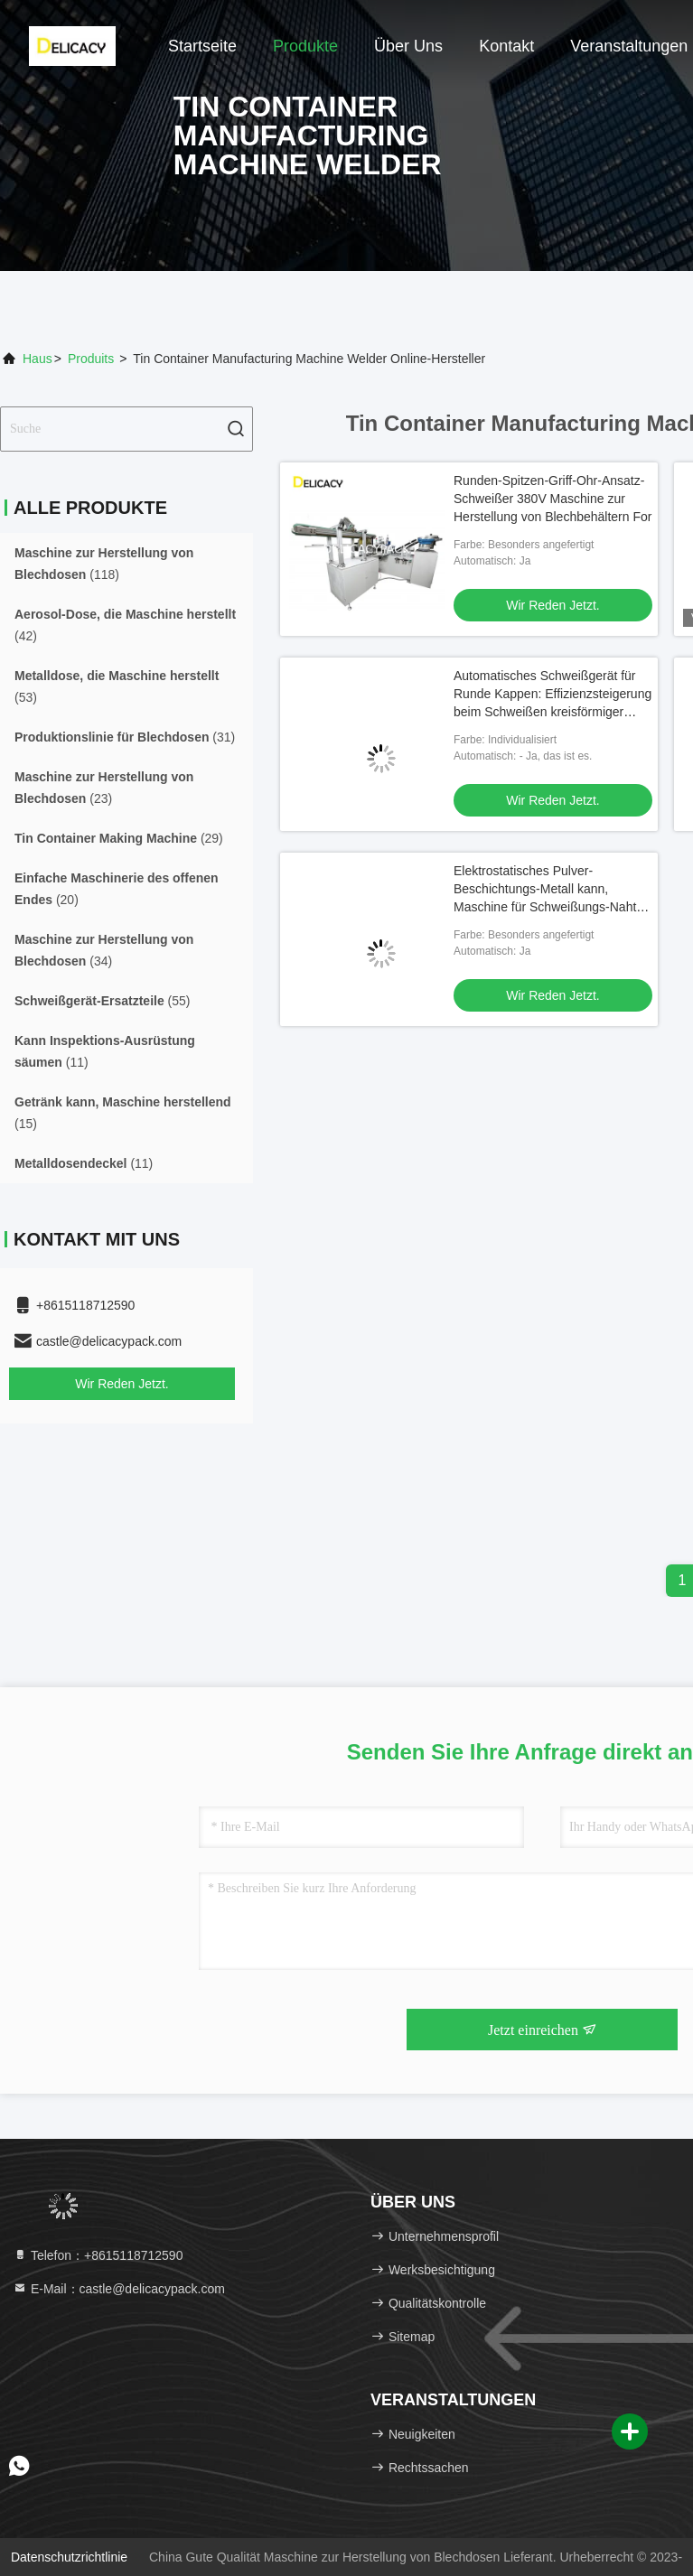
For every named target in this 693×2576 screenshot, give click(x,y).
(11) (104, 1051)
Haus (37, 358)
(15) (122, 1113)
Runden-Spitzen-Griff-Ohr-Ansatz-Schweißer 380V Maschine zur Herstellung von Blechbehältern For (552, 498)
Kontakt (506, 46)
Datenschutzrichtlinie (69, 2557)
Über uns (408, 46)
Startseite (202, 46)
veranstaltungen (629, 46)
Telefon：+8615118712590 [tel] (98, 2255)
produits (91, 358)
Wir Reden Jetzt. (121, 1384)
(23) (103, 788)
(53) (116, 686)
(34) (103, 950)
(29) (118, 838)
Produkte (305, 46)
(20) (116, 889)
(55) (102, 1001)
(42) (125, 625)
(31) (124, 737)
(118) (103, 564)
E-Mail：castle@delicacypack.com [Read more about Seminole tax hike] (119, 2289)
